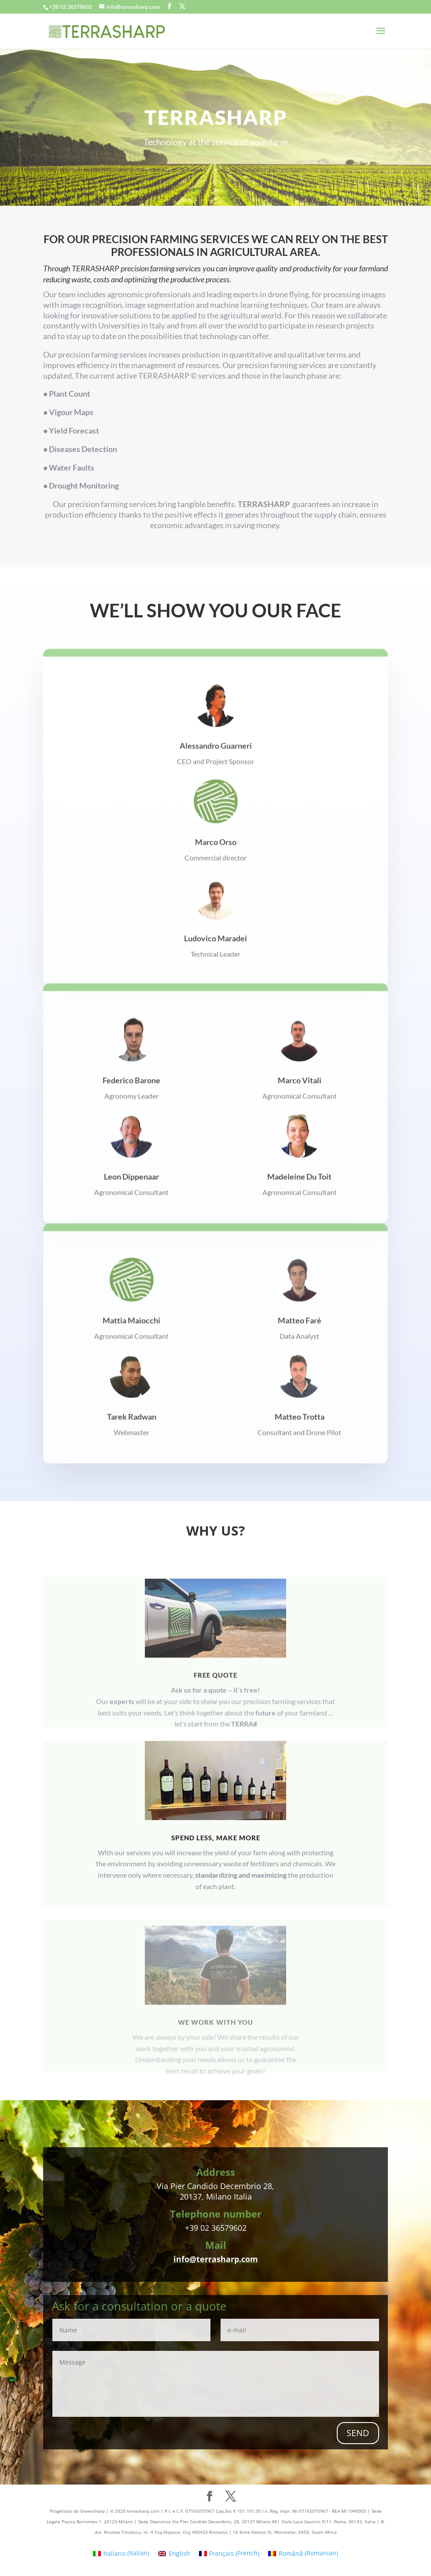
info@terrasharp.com (215, 2259)
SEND (357, 2433)
